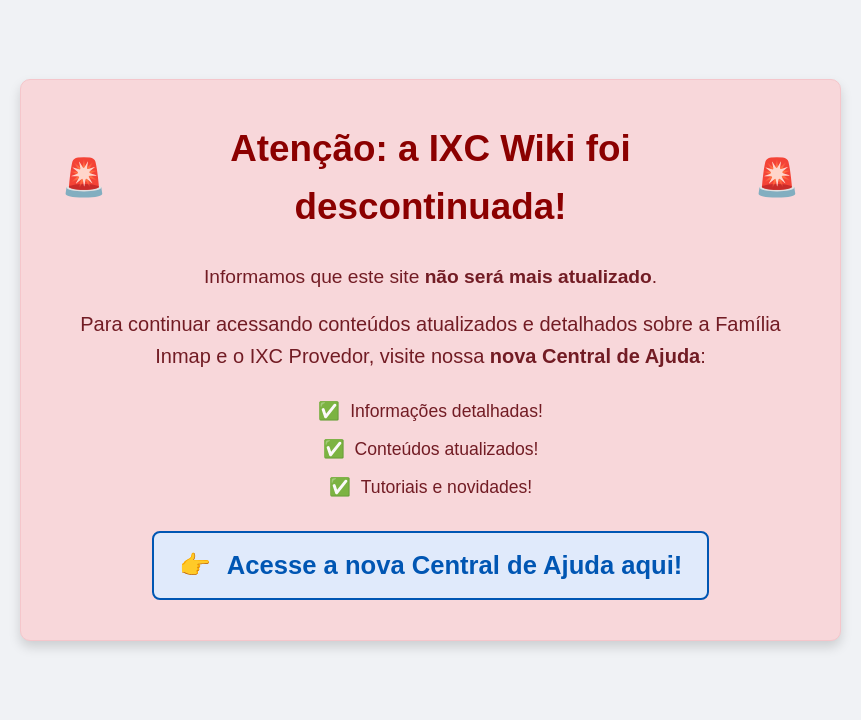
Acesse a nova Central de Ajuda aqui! (431, 565)
